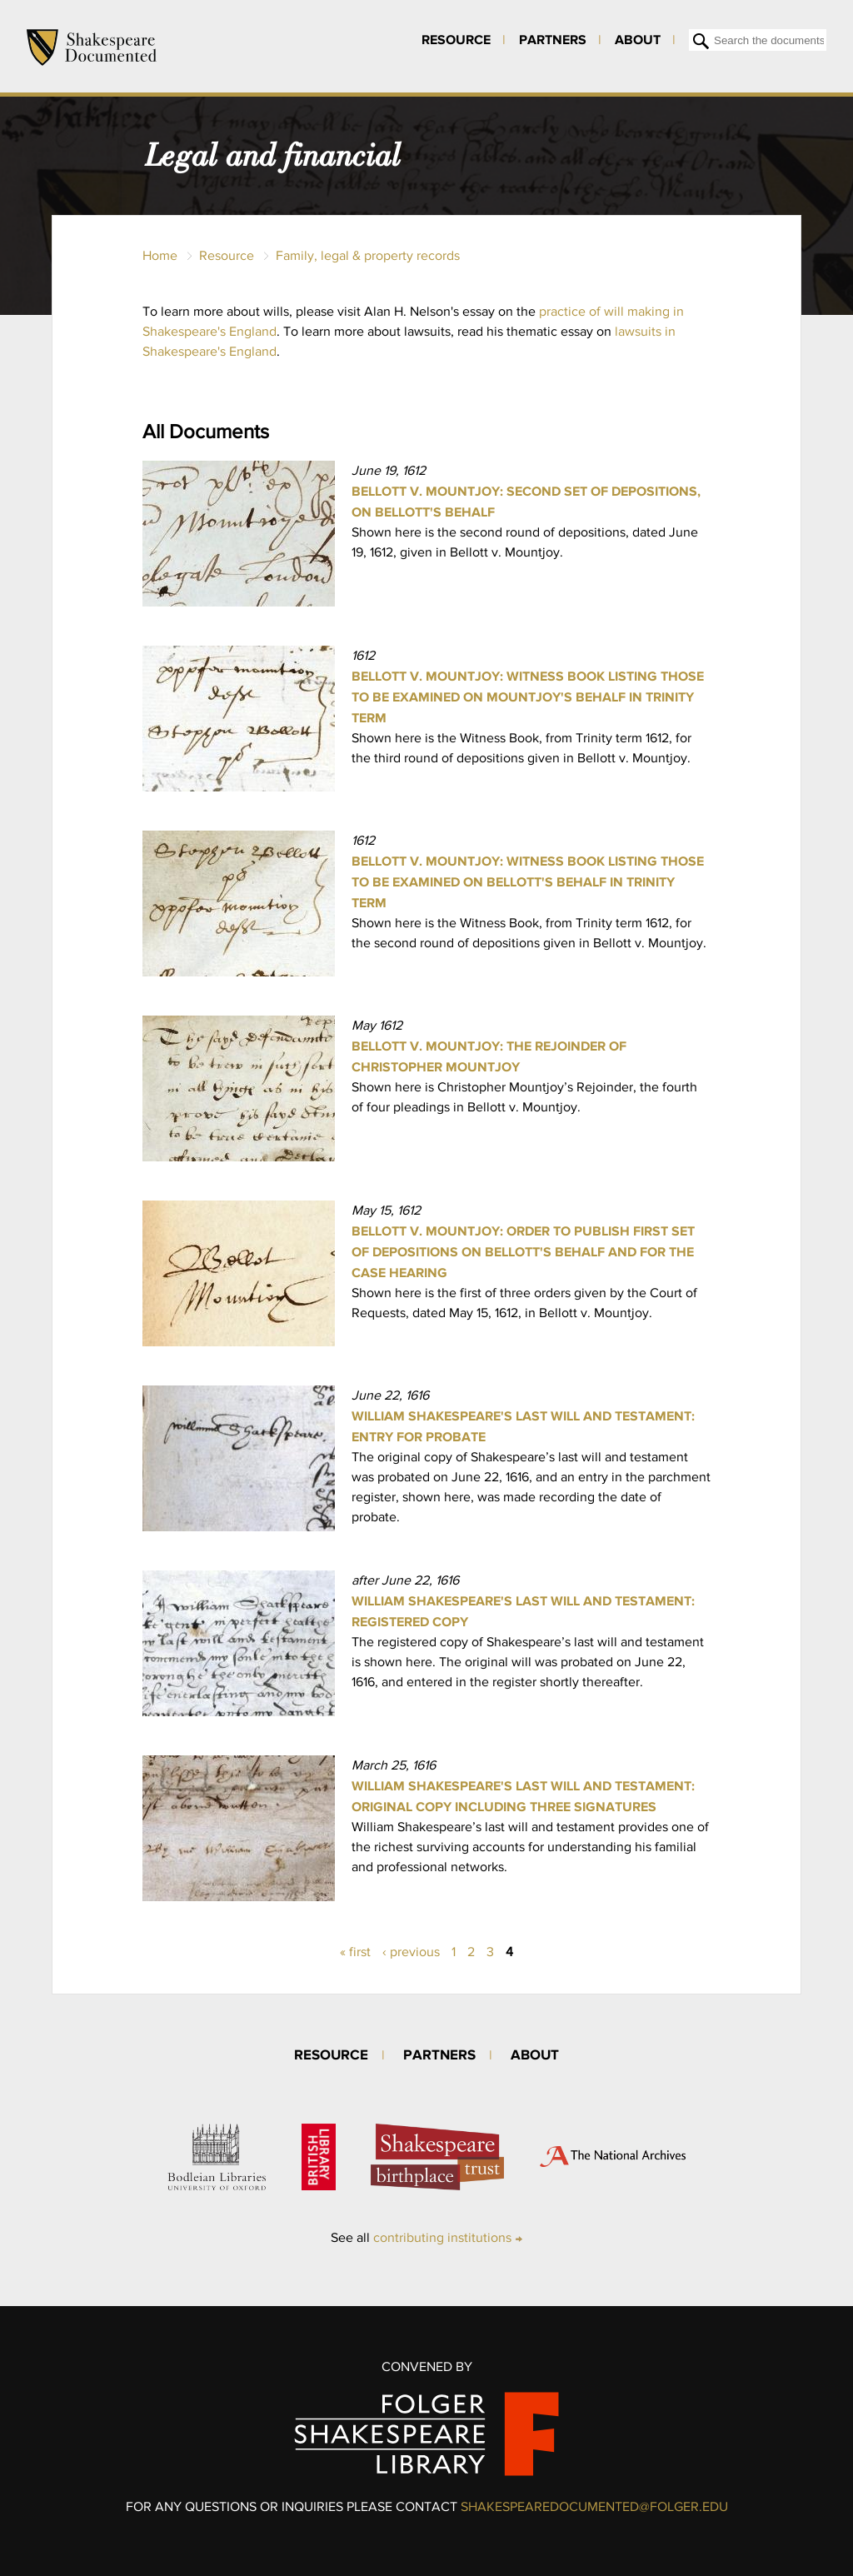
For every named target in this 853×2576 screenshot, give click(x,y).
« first (355, 1951)
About (638, 39)
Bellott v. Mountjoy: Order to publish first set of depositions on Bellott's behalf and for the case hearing (523, 1251)
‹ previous (411, 1951)
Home (159, 255)
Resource (456, 39)
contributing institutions (442, 2237)
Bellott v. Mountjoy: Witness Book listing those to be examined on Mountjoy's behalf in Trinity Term (528, 696)
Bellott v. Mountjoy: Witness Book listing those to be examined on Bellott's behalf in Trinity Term (528, 881)
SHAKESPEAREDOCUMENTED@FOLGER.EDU (594, 2506)
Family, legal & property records (368, 255)
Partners (552, 39)
